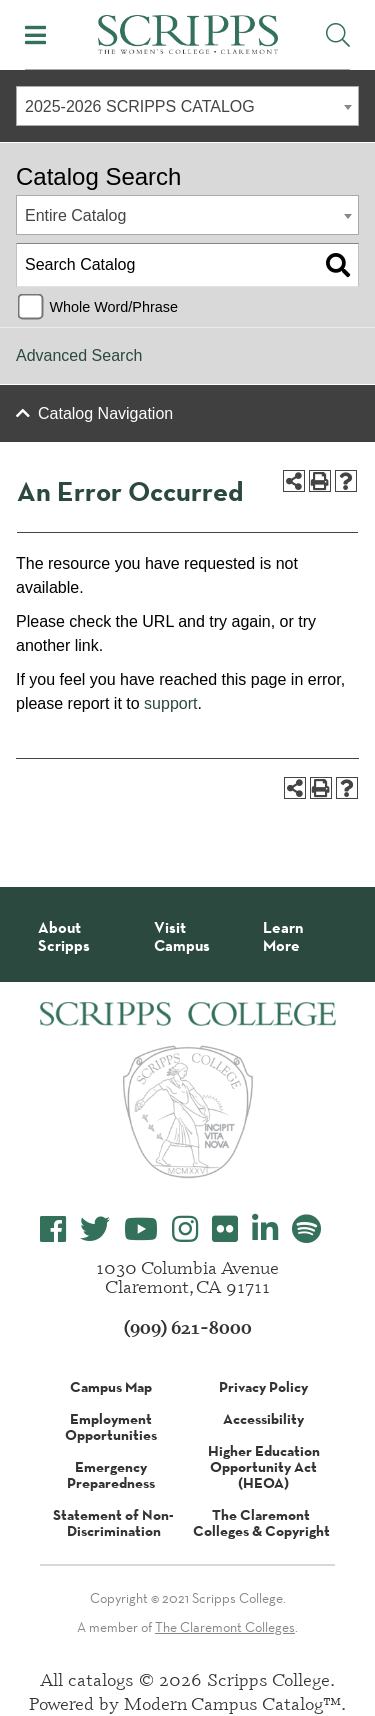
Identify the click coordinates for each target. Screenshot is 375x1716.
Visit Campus (182, 936)
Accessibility (263, 1419)
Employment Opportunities (111, 1427)
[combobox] (187, 106)
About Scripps (64, 936)
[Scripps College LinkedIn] (265, 1229)
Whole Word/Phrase (113, 307)
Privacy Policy (263, 1387)
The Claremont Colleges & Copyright (261, 1523)
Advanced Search (79, 355)
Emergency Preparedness (111, 1475)
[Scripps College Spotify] (306, 1229)
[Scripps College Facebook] (53, 1229)
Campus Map (111, 1387)
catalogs (101, 1679)
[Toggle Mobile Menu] (35, 35)
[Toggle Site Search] (338, 35)
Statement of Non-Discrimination (113, 1523)
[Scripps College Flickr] (225, 1229)
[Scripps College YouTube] (141, 1229)
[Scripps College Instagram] (185, 1229)
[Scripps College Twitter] (95, 1229)
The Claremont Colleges (225, 1627)
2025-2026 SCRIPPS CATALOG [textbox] (140, 106)
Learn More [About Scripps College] (283, 936)
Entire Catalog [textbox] (75, 215)
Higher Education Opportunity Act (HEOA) (264, 1467)
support (170, 703)
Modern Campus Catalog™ (232, 1703)
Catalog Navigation (105, 413)
